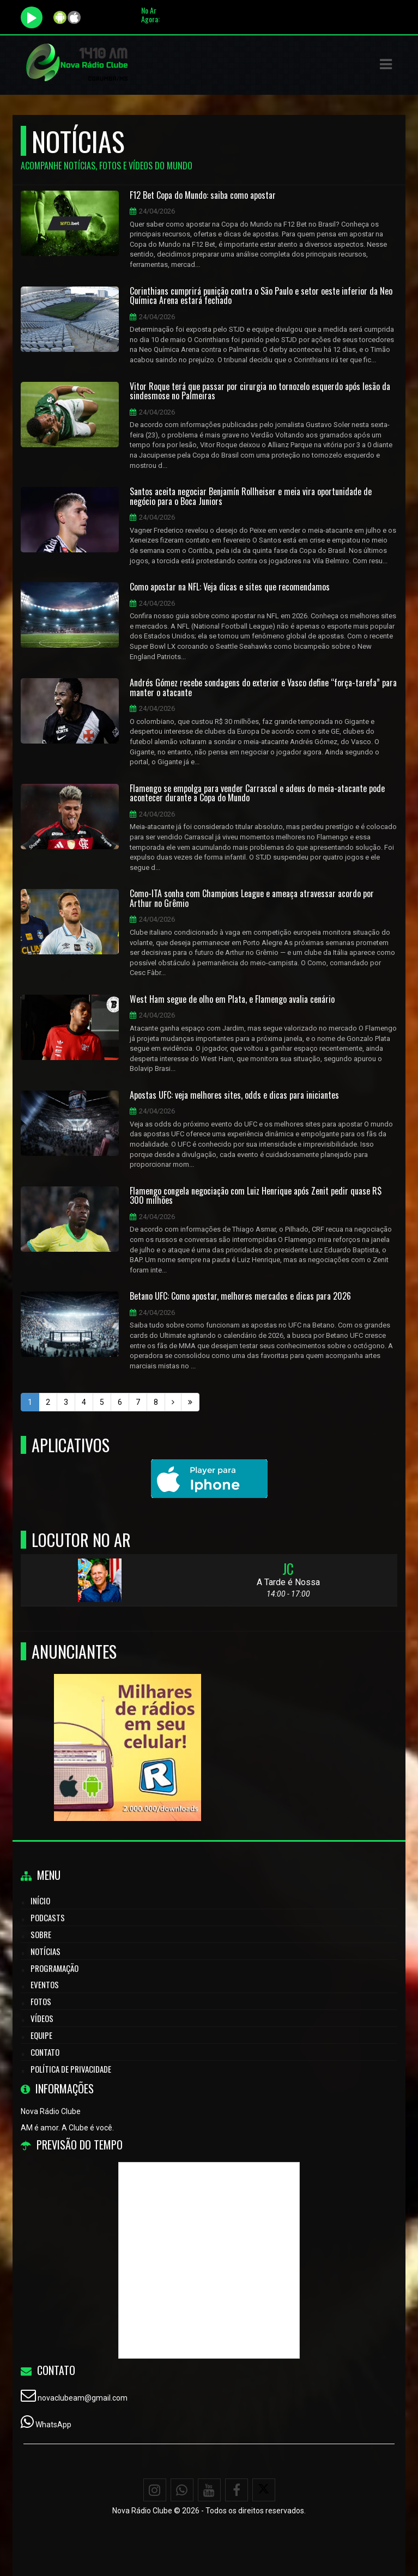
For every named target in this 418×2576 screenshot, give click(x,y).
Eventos (45, 1984)
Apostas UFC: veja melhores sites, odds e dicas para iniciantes (234, 1095)
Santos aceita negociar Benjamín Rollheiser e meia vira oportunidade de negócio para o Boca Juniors (251, 496)
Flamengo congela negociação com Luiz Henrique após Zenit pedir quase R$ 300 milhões (255, 1195)
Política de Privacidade (71, 2069)
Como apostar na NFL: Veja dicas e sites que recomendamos (230, 587)
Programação (54, 1968)
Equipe (41, 2035)
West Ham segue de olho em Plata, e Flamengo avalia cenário (232, 999)
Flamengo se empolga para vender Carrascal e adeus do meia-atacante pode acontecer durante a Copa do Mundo (257, 793)
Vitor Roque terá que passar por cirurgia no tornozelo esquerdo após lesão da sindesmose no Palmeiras (260, 391)
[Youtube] (209, 2489)
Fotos (41, 2001)
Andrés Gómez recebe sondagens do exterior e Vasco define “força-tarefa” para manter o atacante (263, 687)
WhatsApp (53, 2424)
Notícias (45, 1951)
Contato (45, 2052)
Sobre (41, 1934)
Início (40, 1901)
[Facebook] (236, 2489)
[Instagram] (154, 2489)
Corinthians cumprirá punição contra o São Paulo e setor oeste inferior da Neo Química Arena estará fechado (261, 296)
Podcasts (48, 1917)
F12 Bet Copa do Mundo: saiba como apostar (203, 195)
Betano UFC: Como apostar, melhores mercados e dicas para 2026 (240, 1296)
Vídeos (42, 2018)
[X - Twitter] (263, 2489)
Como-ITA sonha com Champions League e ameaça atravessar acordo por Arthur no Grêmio (252, 898)
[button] (385, 64)
